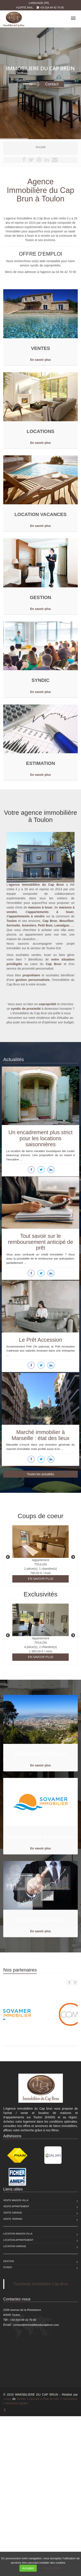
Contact (52, 83)
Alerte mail (24, 7)
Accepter (28, 2568)
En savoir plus (40, 359)
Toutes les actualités (40, 1474)
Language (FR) (39, 3)
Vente (28, 83)
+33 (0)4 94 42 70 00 (52, 7)
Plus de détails (52, 2568)
